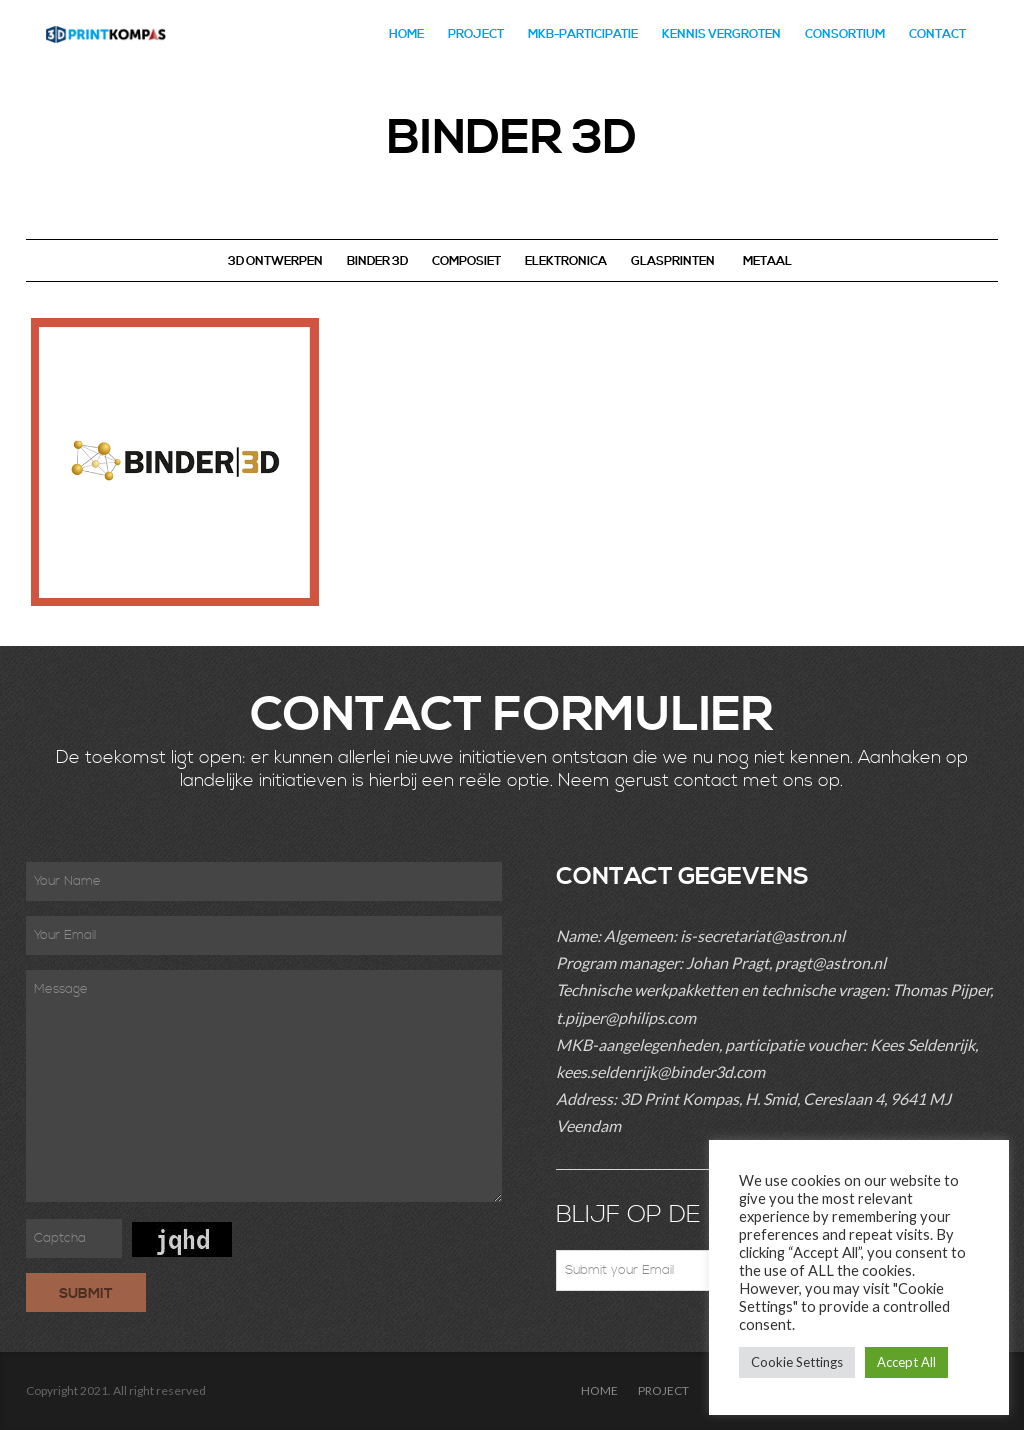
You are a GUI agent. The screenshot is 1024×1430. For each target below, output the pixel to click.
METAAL (767, 261)
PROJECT (476, 34)
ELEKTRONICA (566, 261)
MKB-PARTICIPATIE (583, 34)
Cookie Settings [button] (797, 1362)
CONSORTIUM (845, 34)
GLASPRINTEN (673, 261)
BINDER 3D (377, 261)
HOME (406, 34)
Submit (86, 1294)
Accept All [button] (906, 1362)
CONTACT (937, 34)
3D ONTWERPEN (275, 261)
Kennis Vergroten (721, 34)
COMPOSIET (466, 261)
